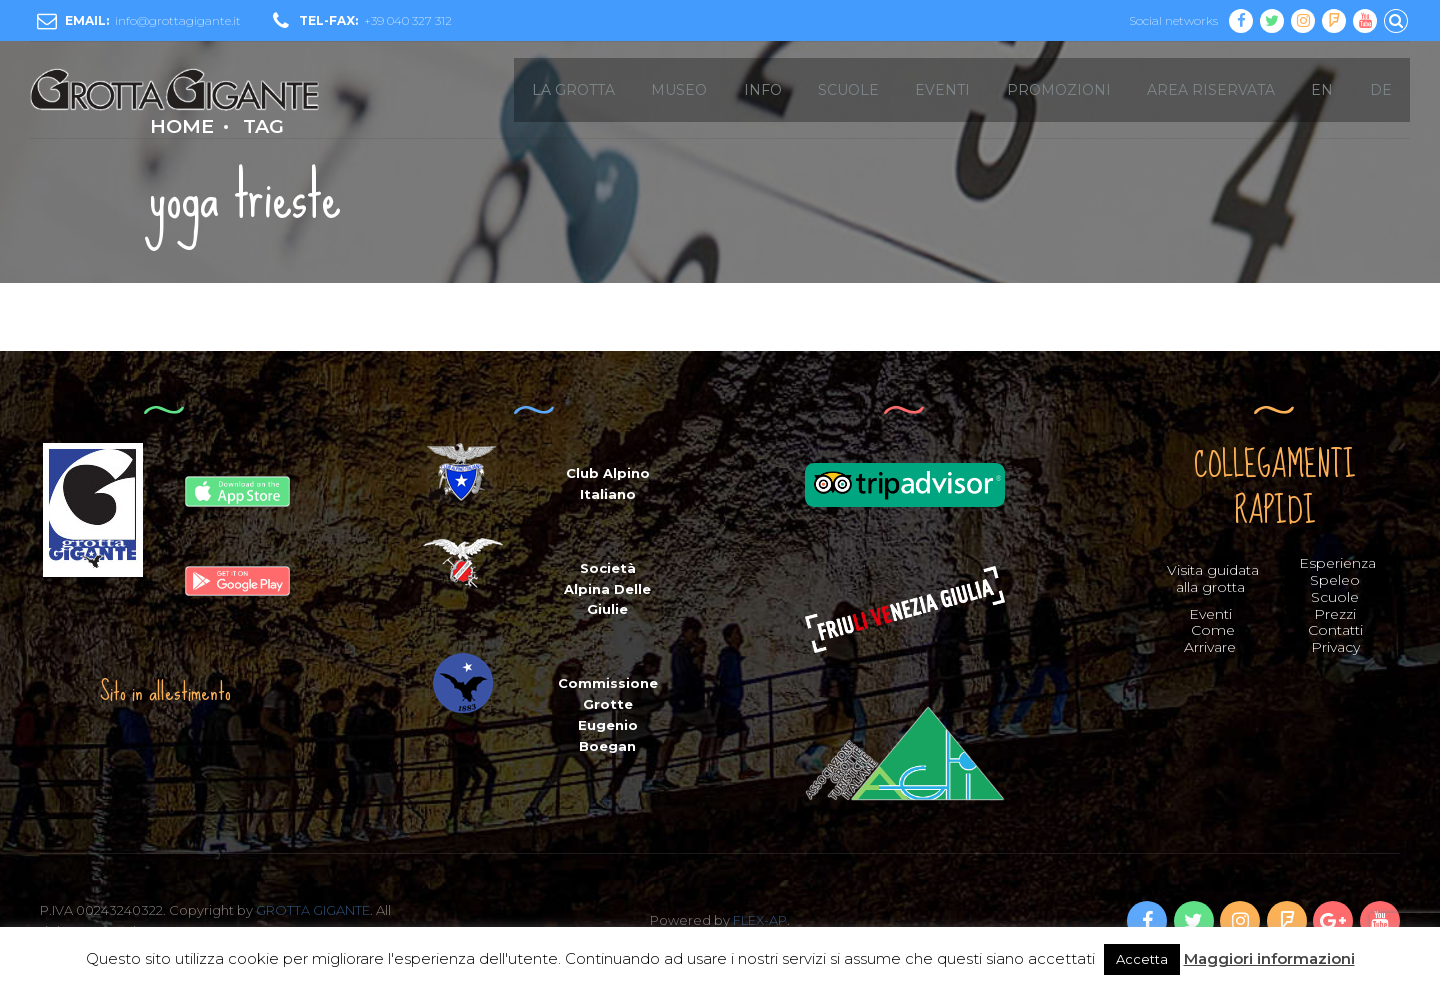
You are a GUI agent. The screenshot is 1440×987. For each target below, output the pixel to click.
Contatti (1335, 630)
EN (1322, 90)
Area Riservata (1211, 90)
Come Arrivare (1210, 638)
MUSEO (679, 90)
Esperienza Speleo (1337, 571)
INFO (763, 90)
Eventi (1210, 614)
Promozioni (1059, 90)
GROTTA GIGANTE (313, 910)
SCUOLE (848, 90)
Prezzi (1335, 614)
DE (1381, 90)
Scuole (1335, 597)
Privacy (1335, 647)
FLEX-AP (760, 920)
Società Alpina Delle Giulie (607, 589)
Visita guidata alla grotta (1213, 578)
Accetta (1142, 959)
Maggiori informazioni (1269, 958)
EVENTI (942, 90)
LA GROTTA (573, 90)
